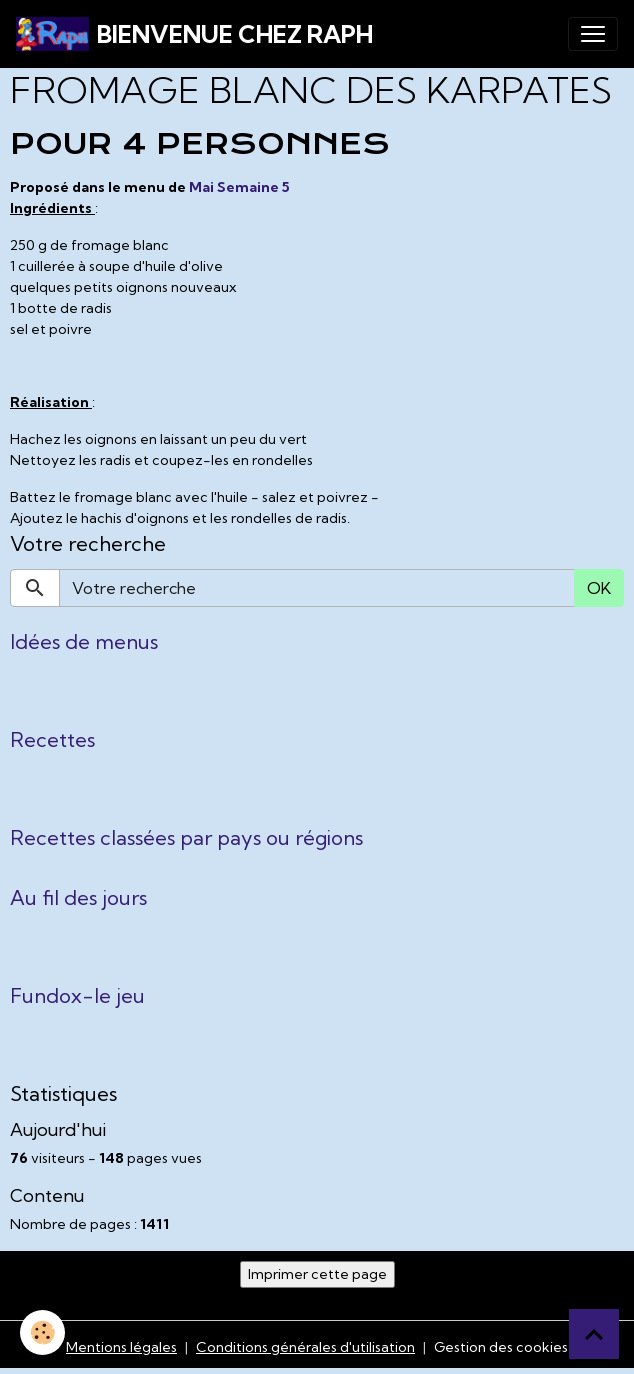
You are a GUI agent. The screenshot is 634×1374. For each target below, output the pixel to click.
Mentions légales (121, 1347)
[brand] (194, 34)
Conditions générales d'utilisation (305, 1347)
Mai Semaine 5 (239, 187)
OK (599, 588)
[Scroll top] (594, 1334)
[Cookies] (42, 1332)
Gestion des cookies (501, 1347)
